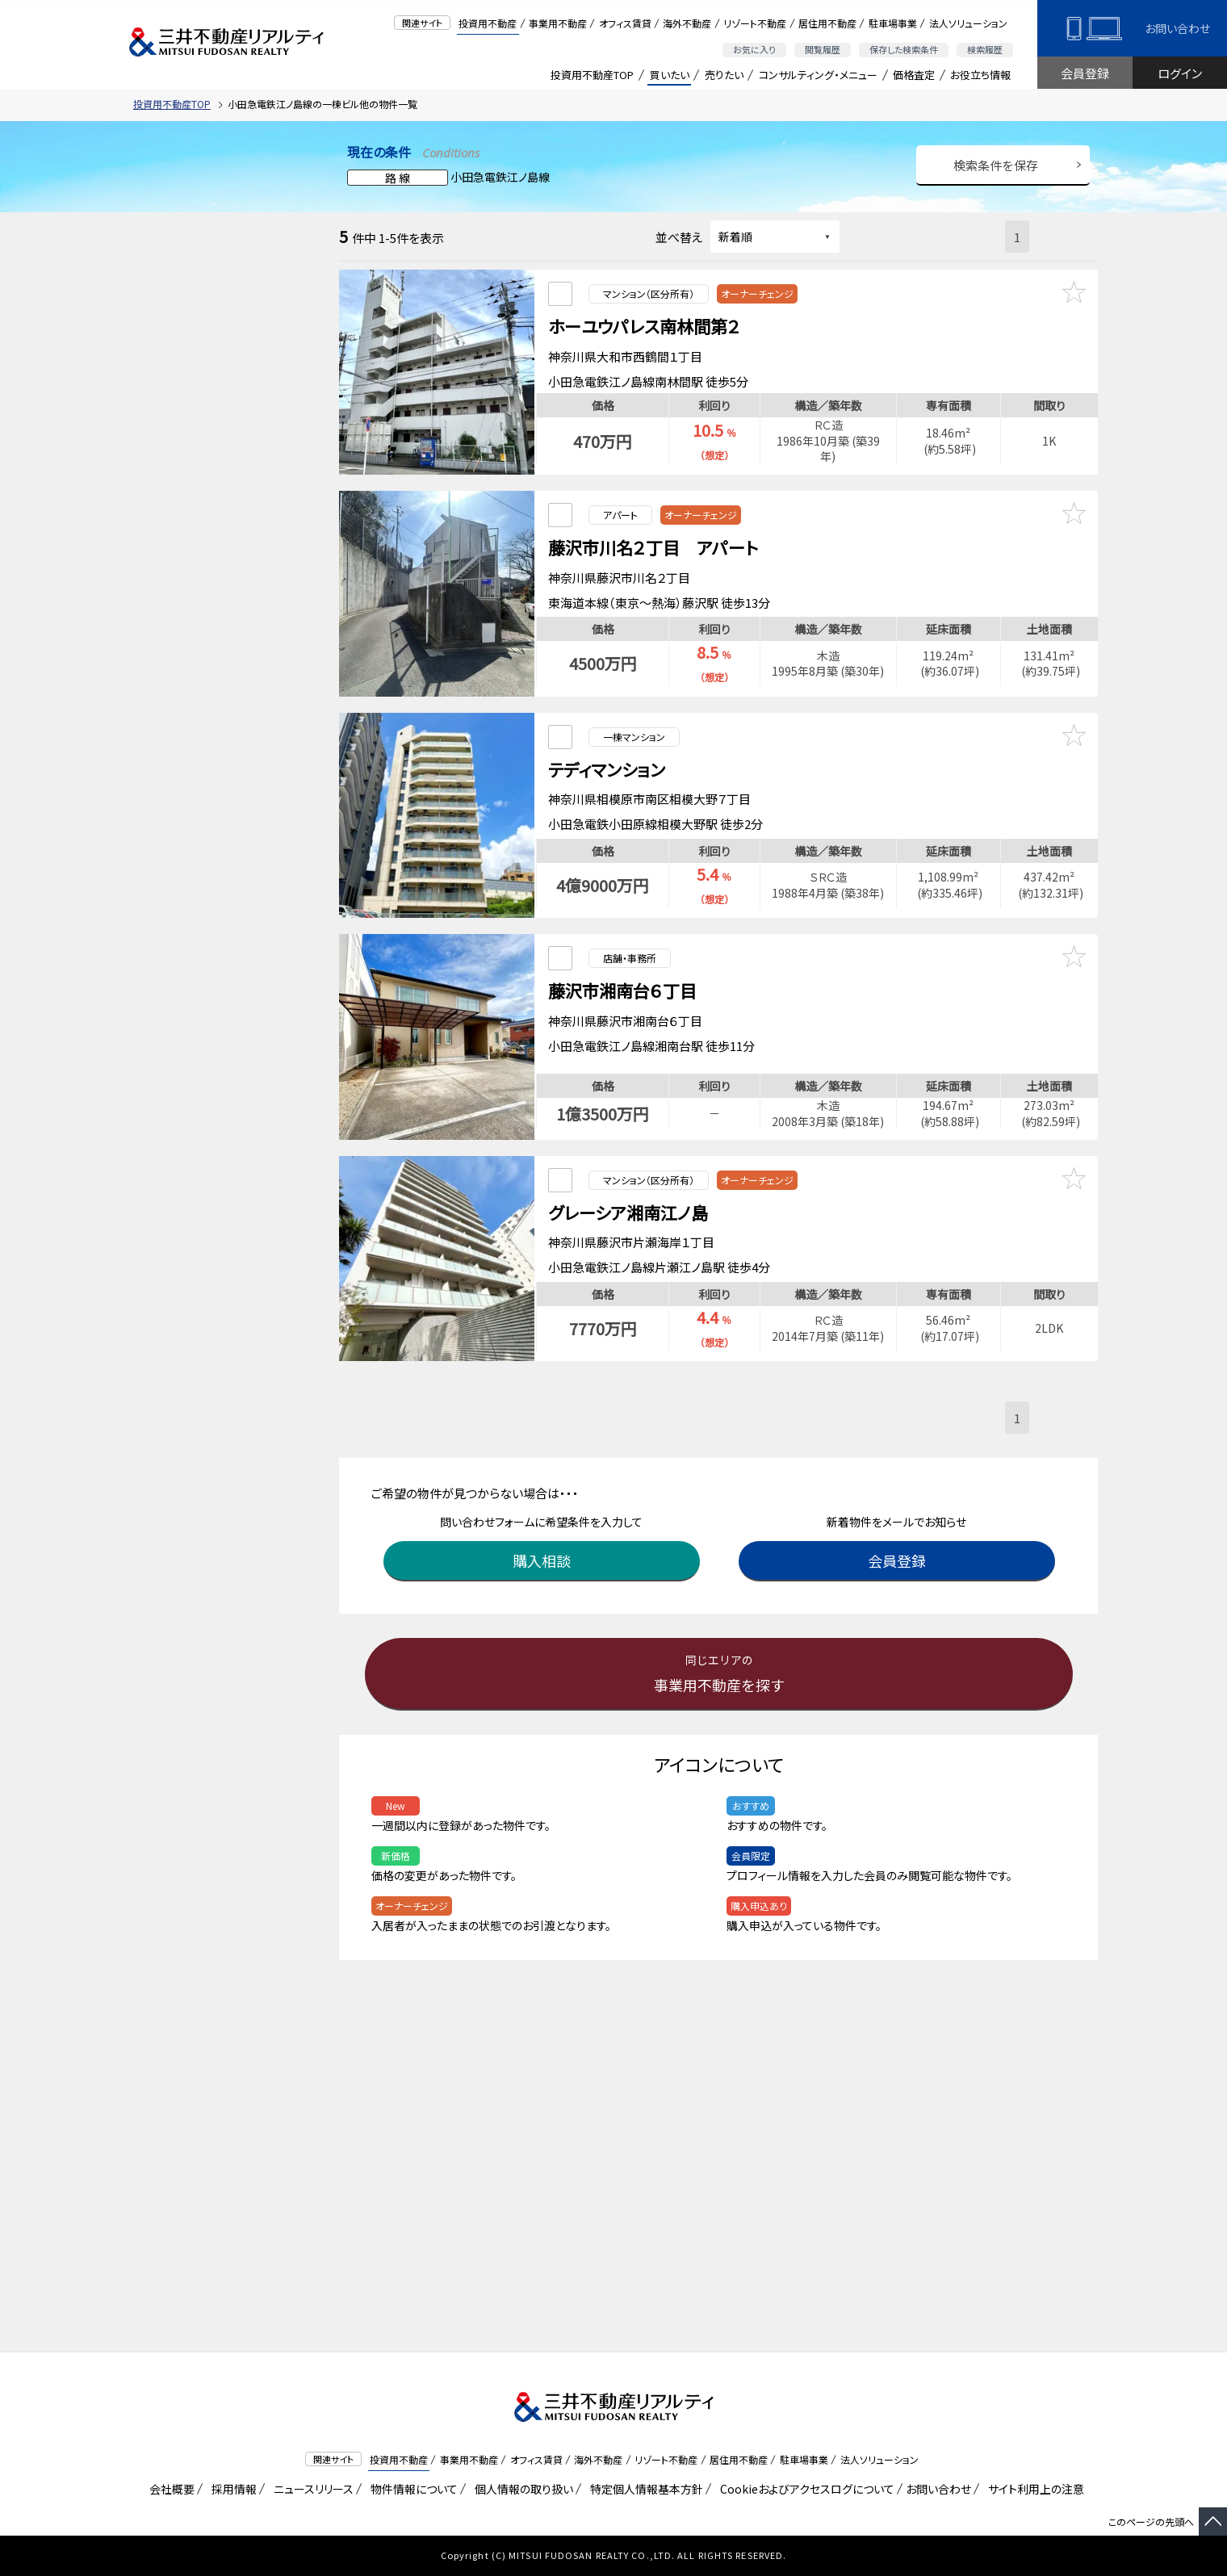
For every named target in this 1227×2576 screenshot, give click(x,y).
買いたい (669, 74)
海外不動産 (687, 23)
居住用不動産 (827, 23)
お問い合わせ (1177, 28)
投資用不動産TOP (592, 74)
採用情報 (231, 2489)
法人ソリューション (968, 23)
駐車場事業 (893, 23)
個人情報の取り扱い (521, 2489)
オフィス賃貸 (625, 23)
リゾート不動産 (754, 23)
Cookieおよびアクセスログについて (804, 2489)
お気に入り (754, 49)
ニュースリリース (311, 2489)
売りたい (724, 74)
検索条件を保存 (995, 165)
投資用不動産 (488, 23)
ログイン (1180, 73)
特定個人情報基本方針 (643, 2489)
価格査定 (914, 74)
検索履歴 (985, 49)
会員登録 (1085, 73)
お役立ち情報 (980, 74)
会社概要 (169, 2489)
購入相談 (545, 1509)
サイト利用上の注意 (1033, 2489)
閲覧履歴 (822, 49)
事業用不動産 (558, 23)
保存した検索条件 (903, 49)
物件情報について (411, 2489)
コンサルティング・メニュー (818, 74)
